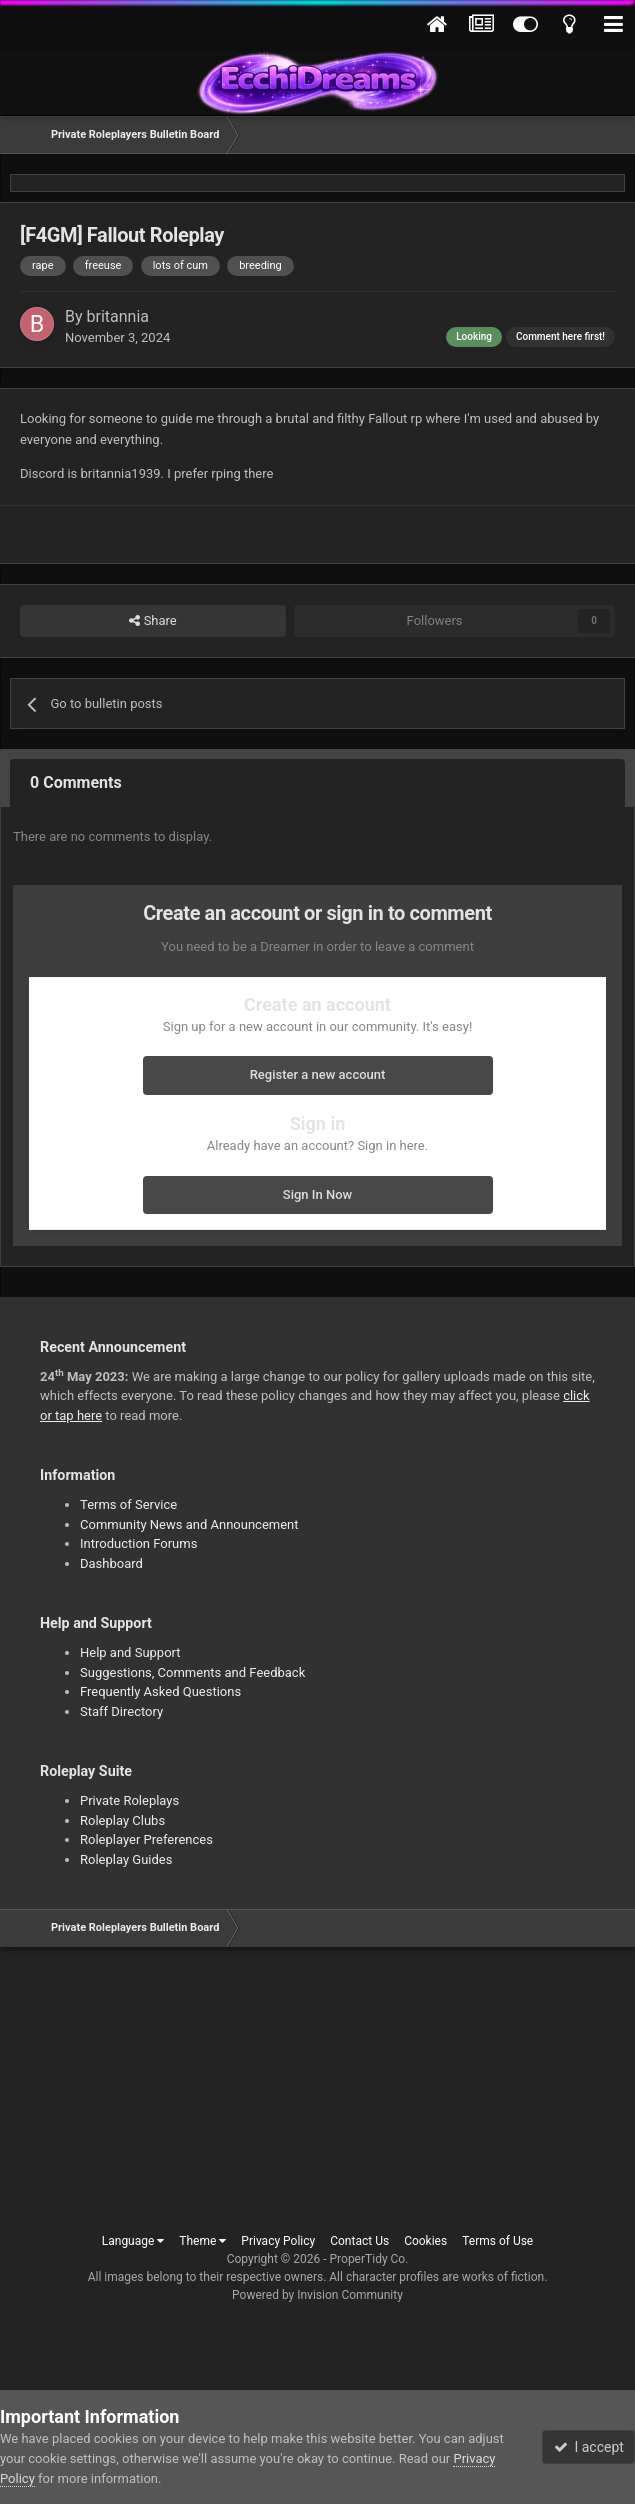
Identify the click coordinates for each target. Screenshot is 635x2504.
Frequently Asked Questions (160, 1691)
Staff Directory (121, 1711)
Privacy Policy (278, 2241)
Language (133, 2241)
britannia (118, 316)
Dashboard (111, 1563)
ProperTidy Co (368, 2259)
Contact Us (359, 2241)
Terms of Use (497, 2241)
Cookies (425, 2241)
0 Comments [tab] (76, 782)
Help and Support (130, 1652)
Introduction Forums (138, 1543)
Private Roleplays (129, 1800)
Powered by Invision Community (317, 2295)
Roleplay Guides (126, 1859)
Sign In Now (317, 1194)
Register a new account (318, 1074)
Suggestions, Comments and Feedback (192, 1672)
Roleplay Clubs (122, 1820)
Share (152, 621)
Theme (202, 2241)
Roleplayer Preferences (146, 1839)
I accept (589, 2447)
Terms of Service (128, 1504)
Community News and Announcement (189, 1524)
